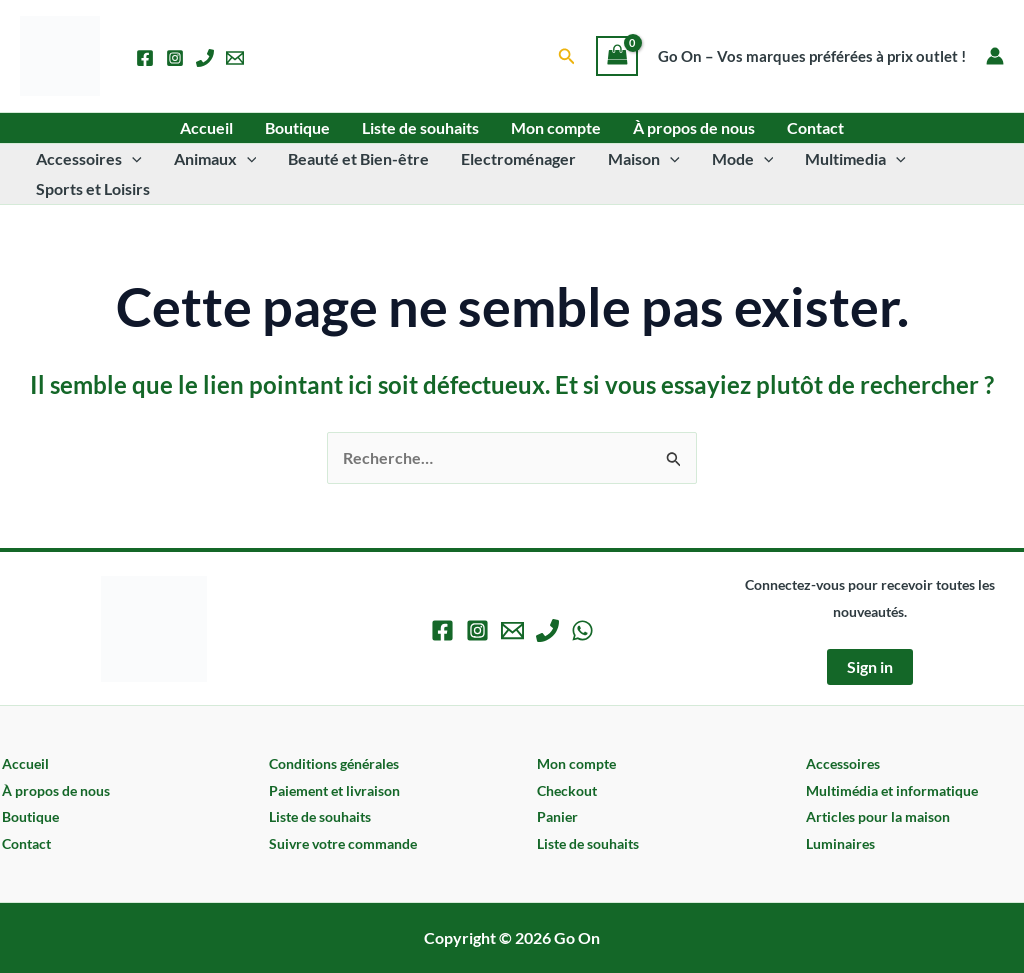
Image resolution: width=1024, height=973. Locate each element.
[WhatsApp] (582, 630)
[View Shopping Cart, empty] (617, 56)
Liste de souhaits (420, 127)
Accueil (206, 127)
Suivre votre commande (343, 843)
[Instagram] (175, 58)
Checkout (567, 790)
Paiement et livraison (334, 790)
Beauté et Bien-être (358, 158)
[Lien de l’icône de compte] (995, 56)
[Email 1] (235, 58)
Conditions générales (334, 763)
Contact (815, 127)
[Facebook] (145, 58)
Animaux (215, 159)
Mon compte (556, 127)
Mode (743, 159)
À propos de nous (694, 127)
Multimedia (855, 159)
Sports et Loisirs (93, 188)
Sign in (870, 666)
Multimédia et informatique (892, 790)
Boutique (297, 127)
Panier (557, 816)
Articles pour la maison (878, 816)
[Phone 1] (205, 58)
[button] (567, 56)
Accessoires (89, 159)
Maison (644, 159)
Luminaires (840, 843)
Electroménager (518, 158)
